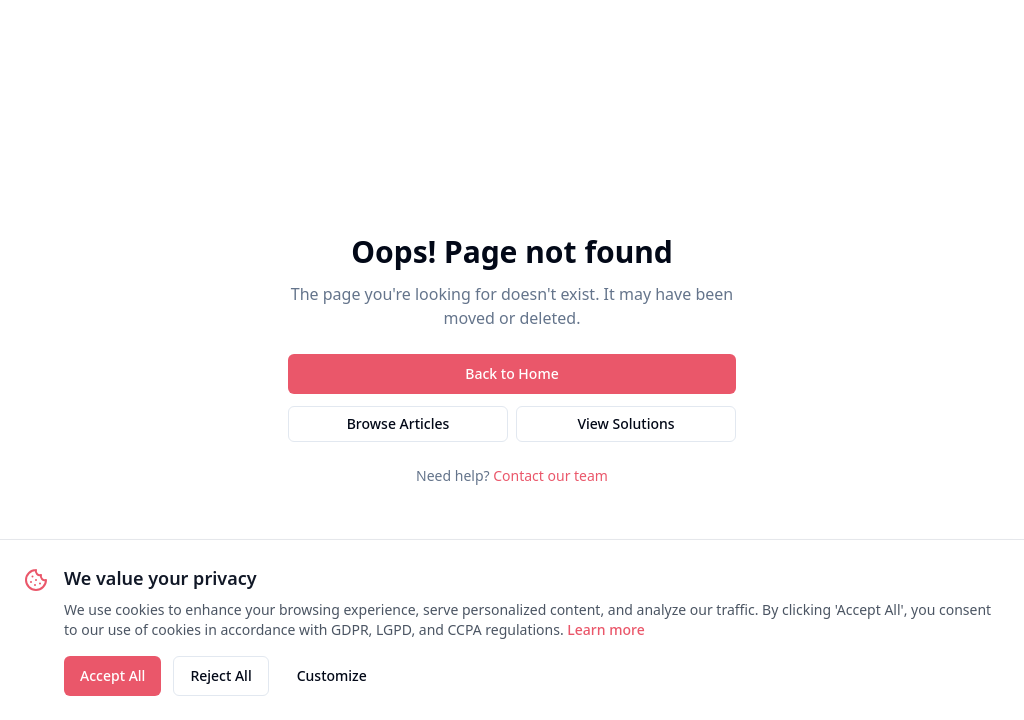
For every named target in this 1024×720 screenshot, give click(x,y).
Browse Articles (398, 423)
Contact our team (550, 475)
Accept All (112, 675)
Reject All (220, 675)
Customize (332, 675)
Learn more (605, 629)
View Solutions (625, 423)
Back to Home (511, 373)
